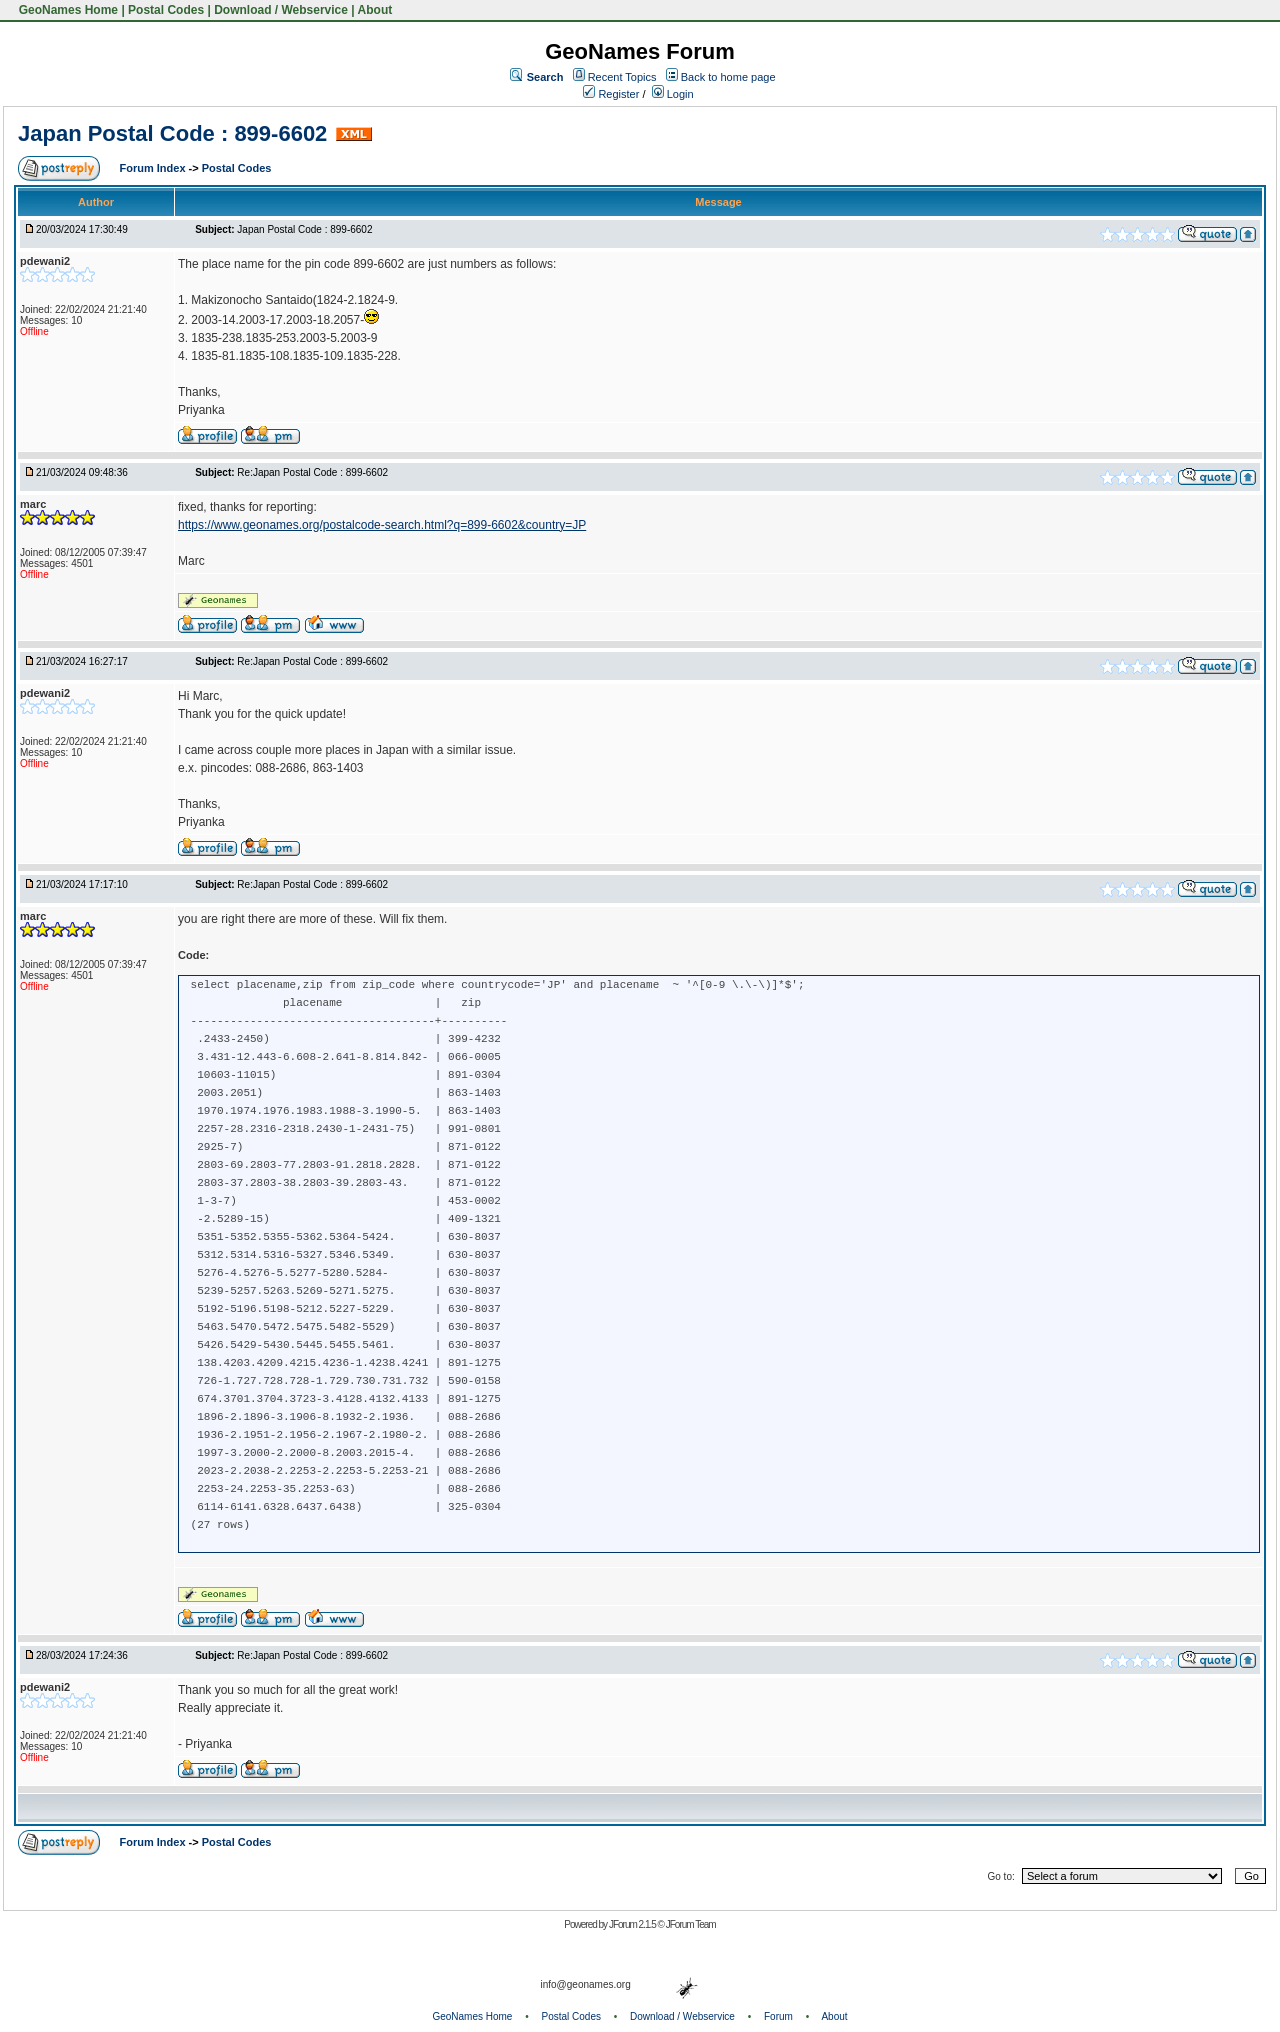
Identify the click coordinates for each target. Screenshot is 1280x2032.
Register (611, 94)
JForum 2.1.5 (633, 1924)
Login (673, 94)
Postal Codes (166, 10)
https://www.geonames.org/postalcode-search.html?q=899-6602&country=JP (382, 525)
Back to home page (728, 77)
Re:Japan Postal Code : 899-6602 (312, 472)
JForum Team (691, 1924)
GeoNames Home (66, 10)
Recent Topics (622, 77)
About (375, 10)
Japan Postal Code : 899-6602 (172, 133)
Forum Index (154, 168)
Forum (778, 2016)
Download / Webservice (281, 10)
